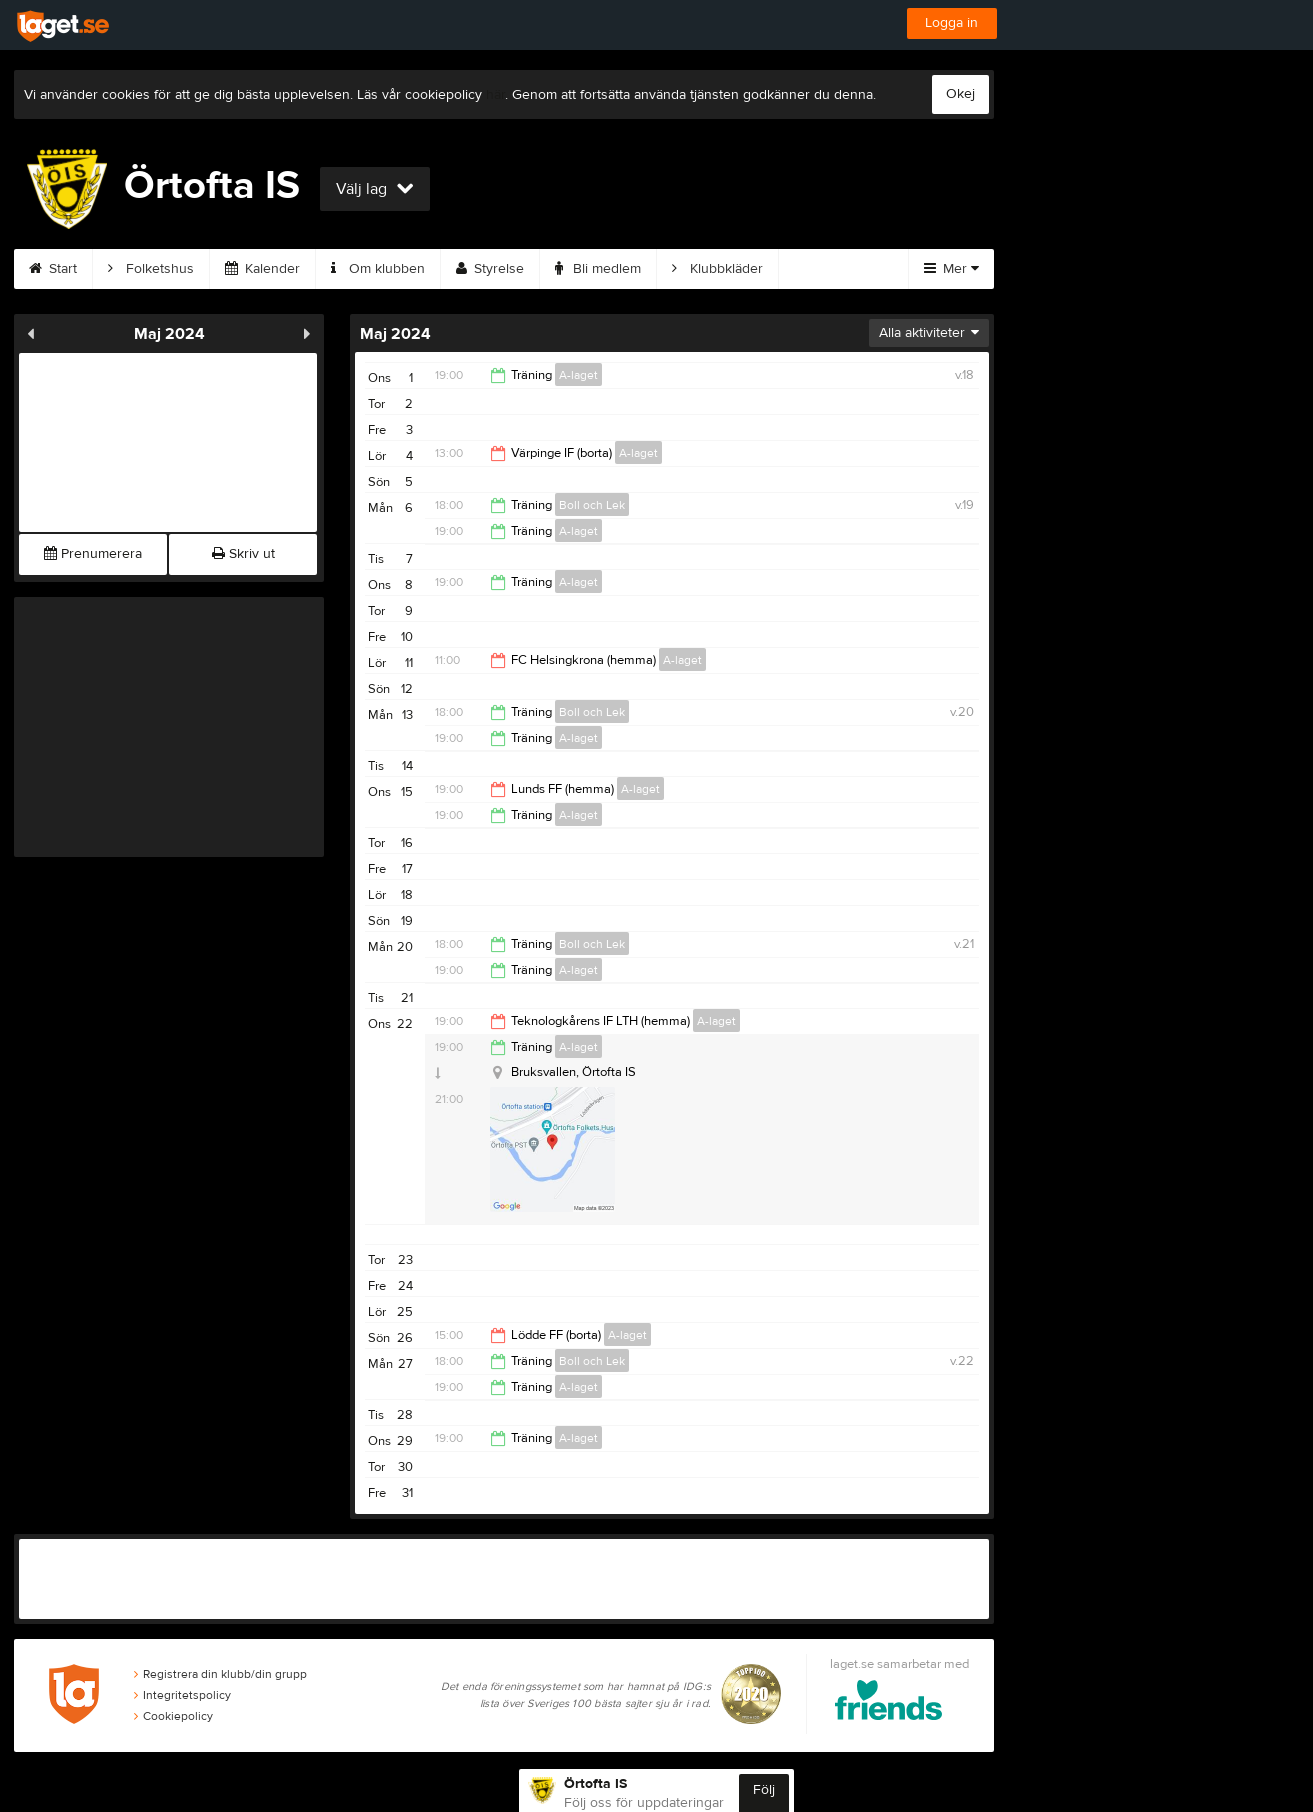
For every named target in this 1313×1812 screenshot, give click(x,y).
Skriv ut (243, 554)
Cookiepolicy (173, 1716)
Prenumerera (93, 554)
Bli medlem (598, 269)
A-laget (578, 375)
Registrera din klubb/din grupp (220, 1674)
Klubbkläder (717, 269)
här (495, 95)
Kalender (262, 269)
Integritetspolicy (182, 1695)
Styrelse (490, 269)
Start (53, 269)
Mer (951, 269)
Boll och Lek (592, 505)
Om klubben (378, 269)
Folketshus (151, 269)
